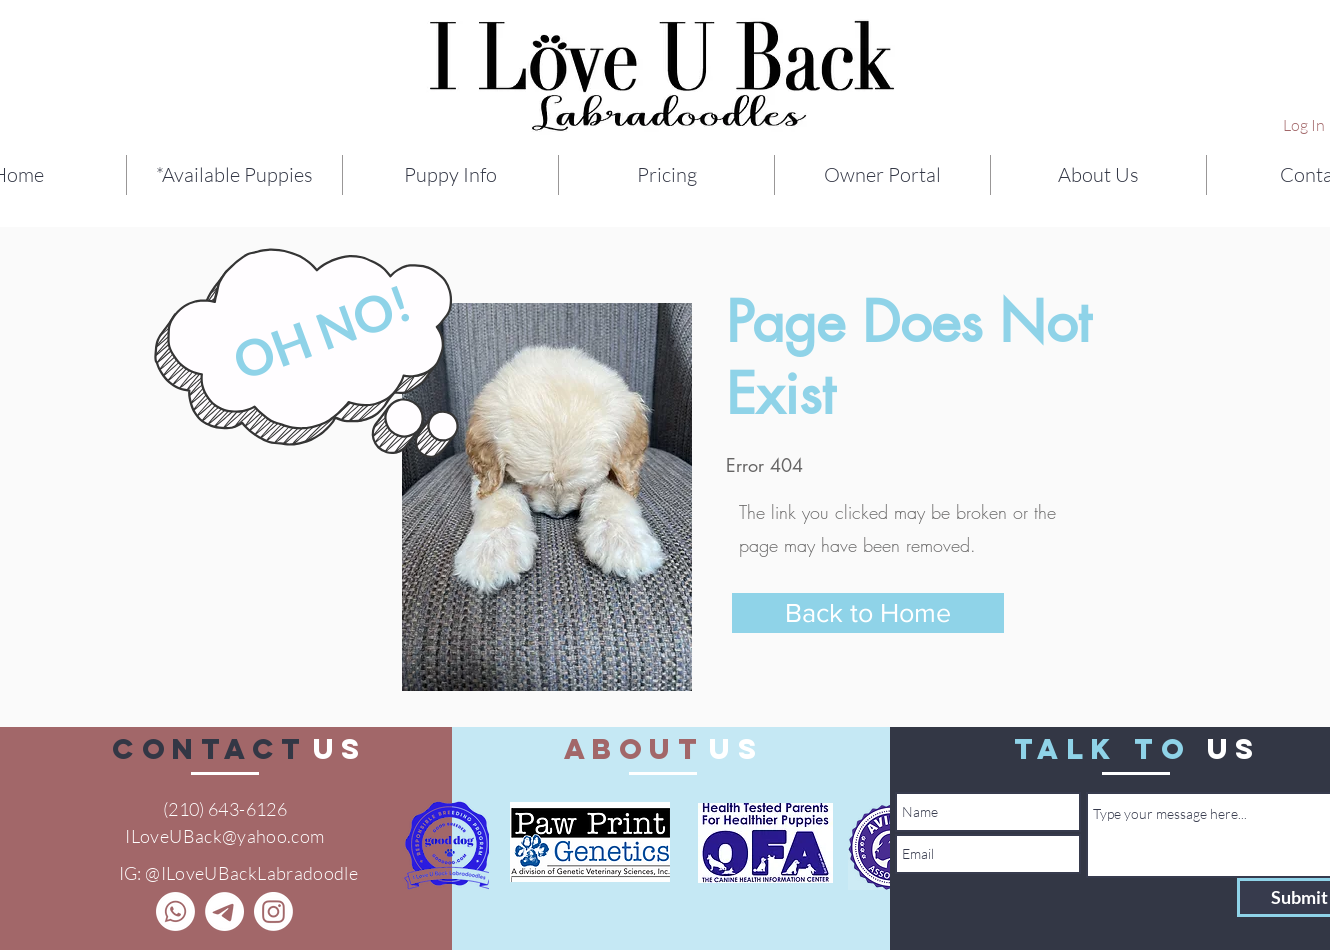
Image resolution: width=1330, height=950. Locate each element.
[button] (450, 175)
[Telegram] (224, 911)
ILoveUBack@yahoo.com (224, 836)
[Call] (175, 911)
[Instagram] (273, 911)
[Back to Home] (868, 613)
